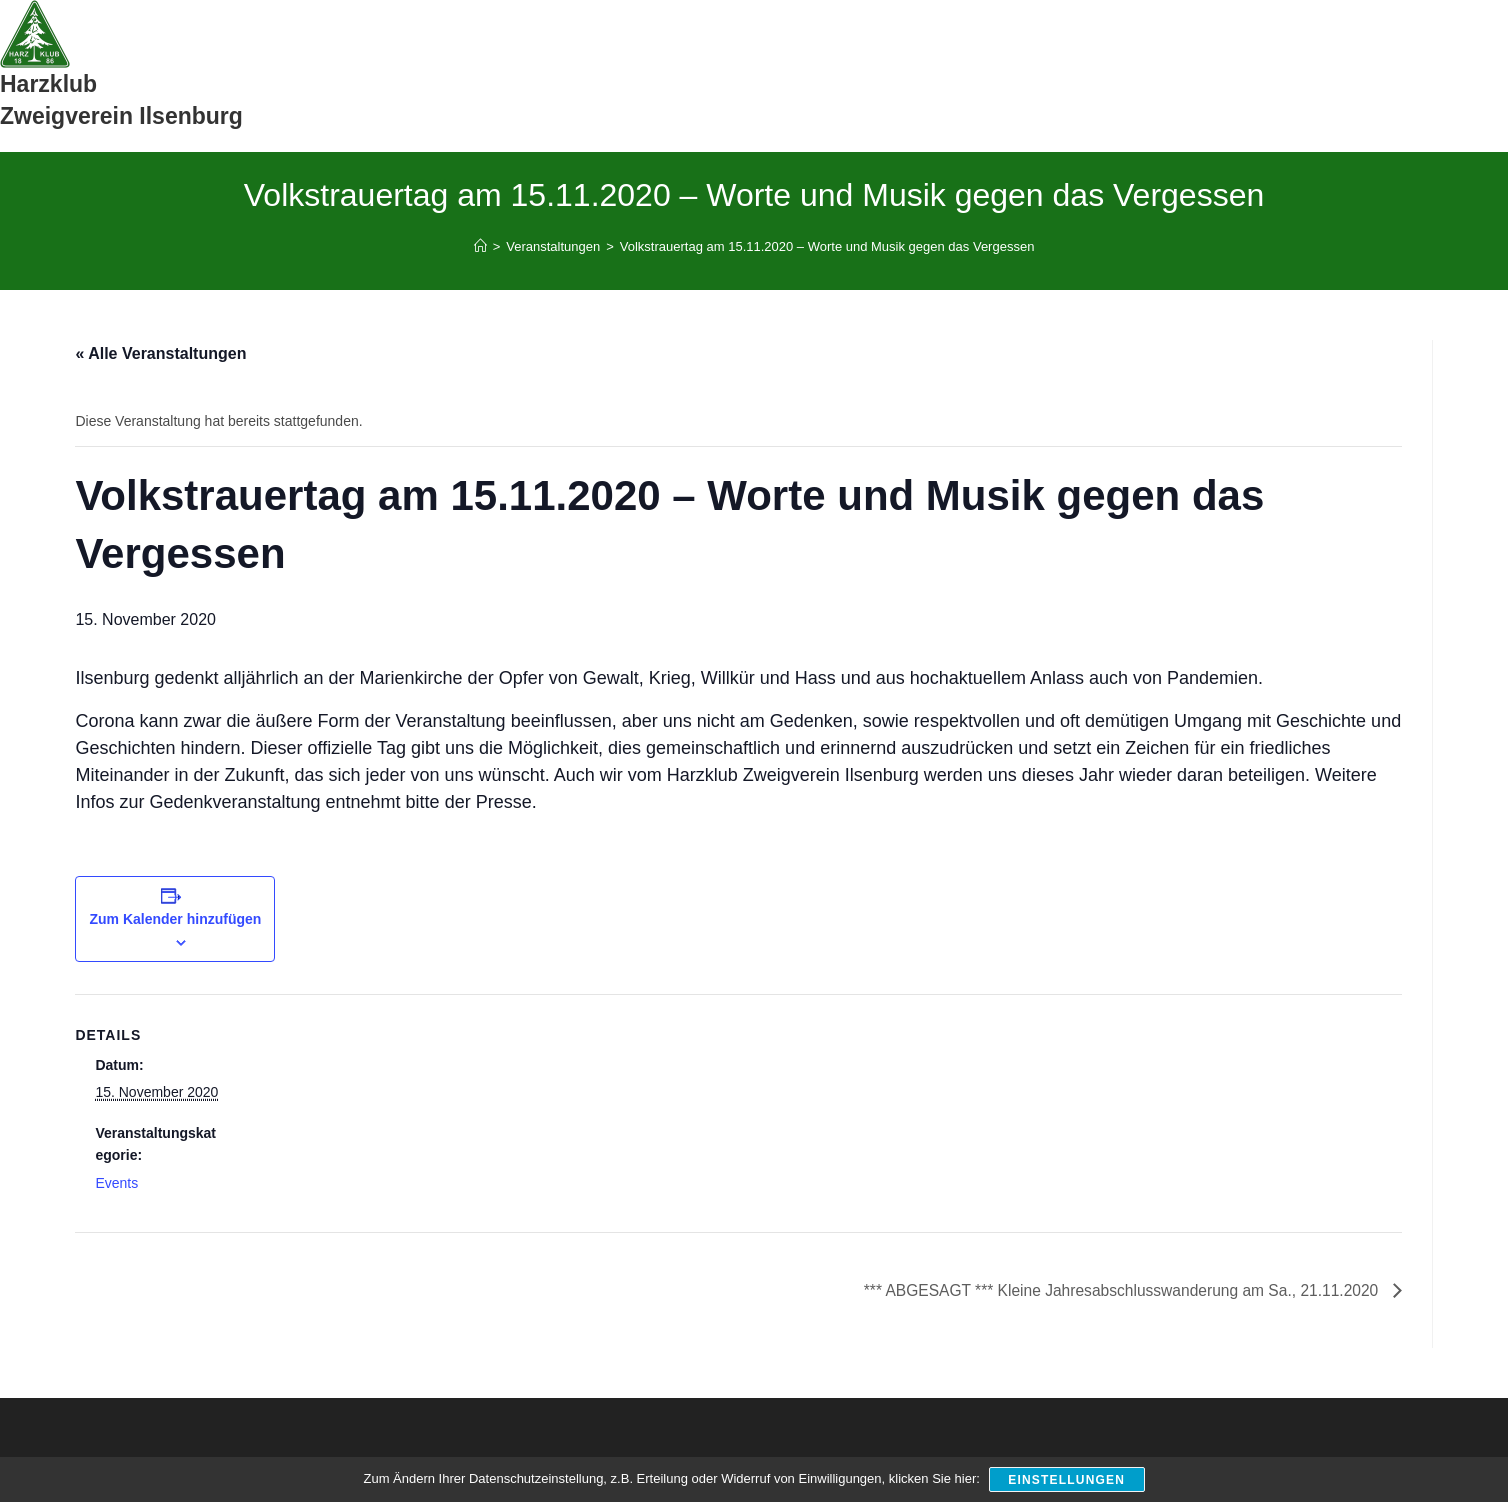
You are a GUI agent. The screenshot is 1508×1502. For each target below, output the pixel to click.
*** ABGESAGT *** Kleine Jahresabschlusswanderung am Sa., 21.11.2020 (1115, 1290)
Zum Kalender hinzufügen (175, 919)
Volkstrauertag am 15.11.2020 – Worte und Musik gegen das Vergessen (827, 246)
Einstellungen (1067, 1480)
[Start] (480, 246)
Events (116, 1183)
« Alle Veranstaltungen (160, 353)
